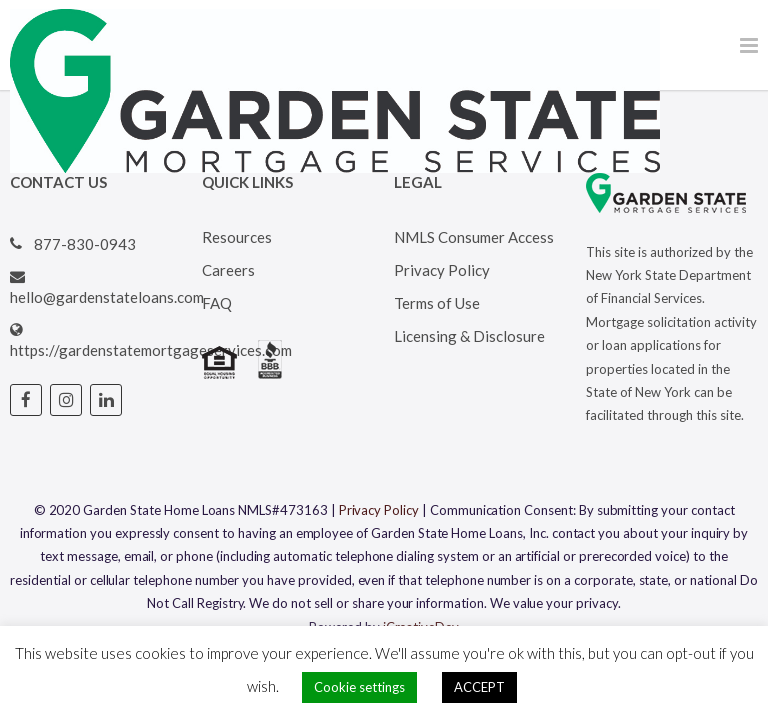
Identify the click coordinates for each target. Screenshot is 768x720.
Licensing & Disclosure (469, 336)
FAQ (217, 303)
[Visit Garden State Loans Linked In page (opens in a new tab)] (106, 400)
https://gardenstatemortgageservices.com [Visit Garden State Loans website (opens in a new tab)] (151, 350)
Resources (237, 237)
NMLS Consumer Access (474, 237)
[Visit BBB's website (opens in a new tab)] (270, 373)
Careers (228, 270)
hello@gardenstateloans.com (107, 297)
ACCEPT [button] (479, 687)
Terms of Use (437, 303)
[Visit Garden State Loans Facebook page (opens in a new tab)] (26, 400)
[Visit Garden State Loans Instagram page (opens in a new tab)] (66, 400)
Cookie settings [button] (359, 687)
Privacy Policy (442, 270)
